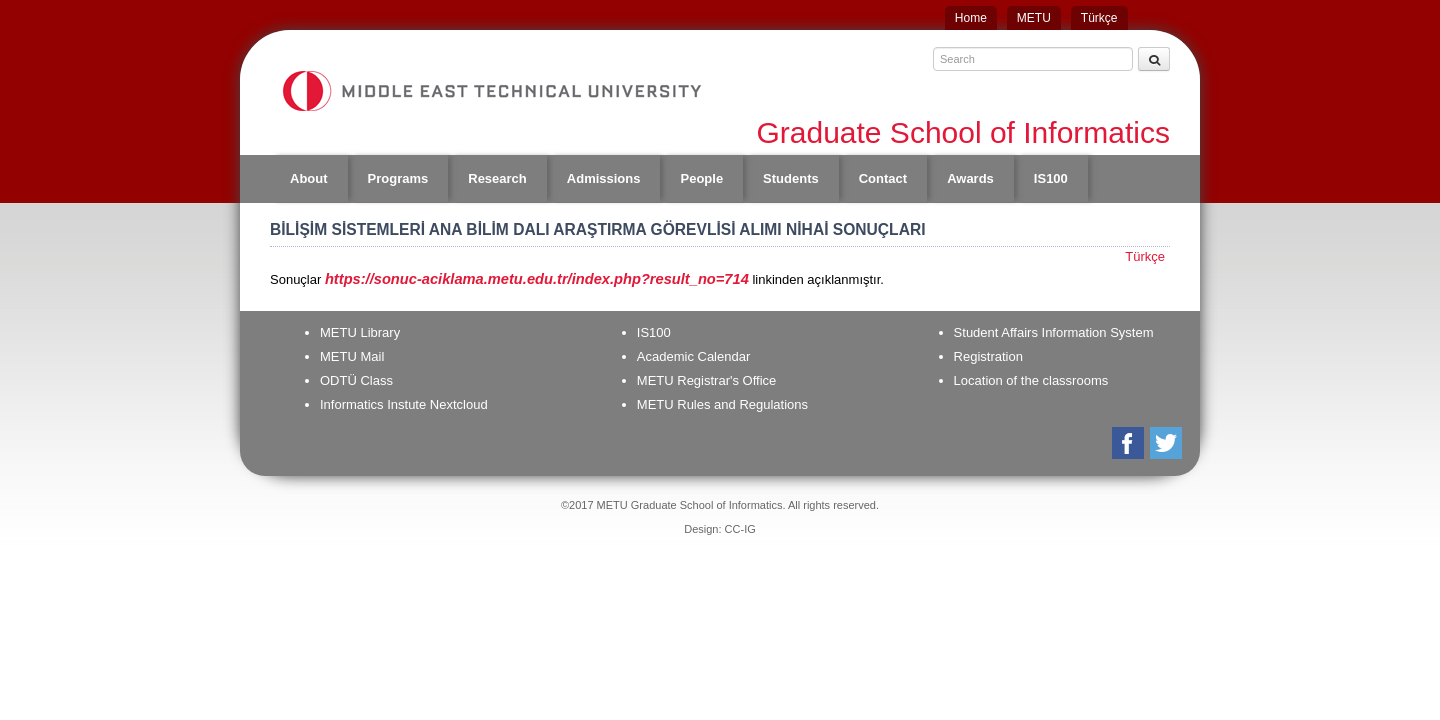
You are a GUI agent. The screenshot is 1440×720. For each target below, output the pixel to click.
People (701, 178)
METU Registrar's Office (707, 380)
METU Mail (352, 356)
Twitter (1167, 443)
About (309, 178)
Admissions (604, 178)
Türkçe (1099, 18)
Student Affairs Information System (1054, 332)
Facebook (1129, 443)
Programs (398, 178)
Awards (970, 178)
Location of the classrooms (1031, 380)
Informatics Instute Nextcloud (404, 404)
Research (497, 178)
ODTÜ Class (356, 380)
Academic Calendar (693, 356)
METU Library (360, 332)
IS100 (1051, 178)
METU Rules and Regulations (722, 404)
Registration (988, 356)
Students (791, 178)
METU (1034, 18)
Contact (883, 178)
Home (971, 18)
